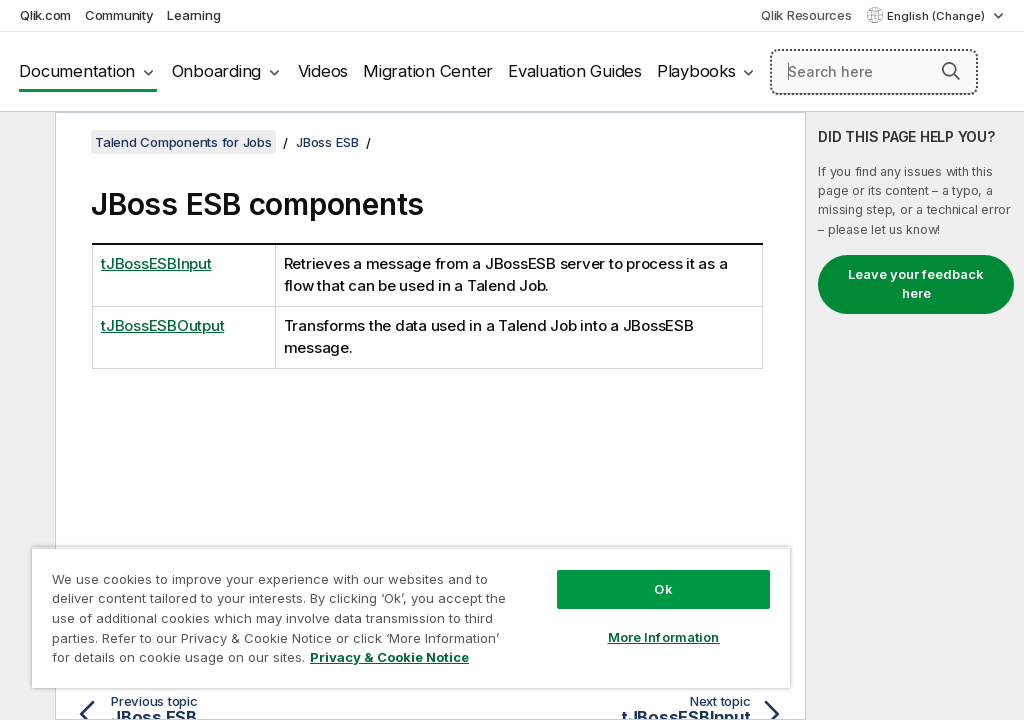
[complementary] (915, 416)
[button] (951, 71)
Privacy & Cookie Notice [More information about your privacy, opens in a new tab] (389, 657)
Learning (193, 15)
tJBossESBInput (156, 263)
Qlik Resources (806, 15)
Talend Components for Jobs (183, 142)
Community (119, 15)
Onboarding (217, 71)
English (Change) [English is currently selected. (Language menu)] (937, 16)
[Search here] (874, 72)
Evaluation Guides (575, 71)
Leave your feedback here (916, 284)
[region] (411, 617)
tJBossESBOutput (162, 325)
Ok (663, 589)
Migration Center (428, 71)
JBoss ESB (327, 142)
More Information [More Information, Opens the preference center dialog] (664, 637)
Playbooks (696, 71)
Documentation (77, 71)
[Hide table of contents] (25, 143)
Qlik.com (45, 15)
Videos (323, 71)
